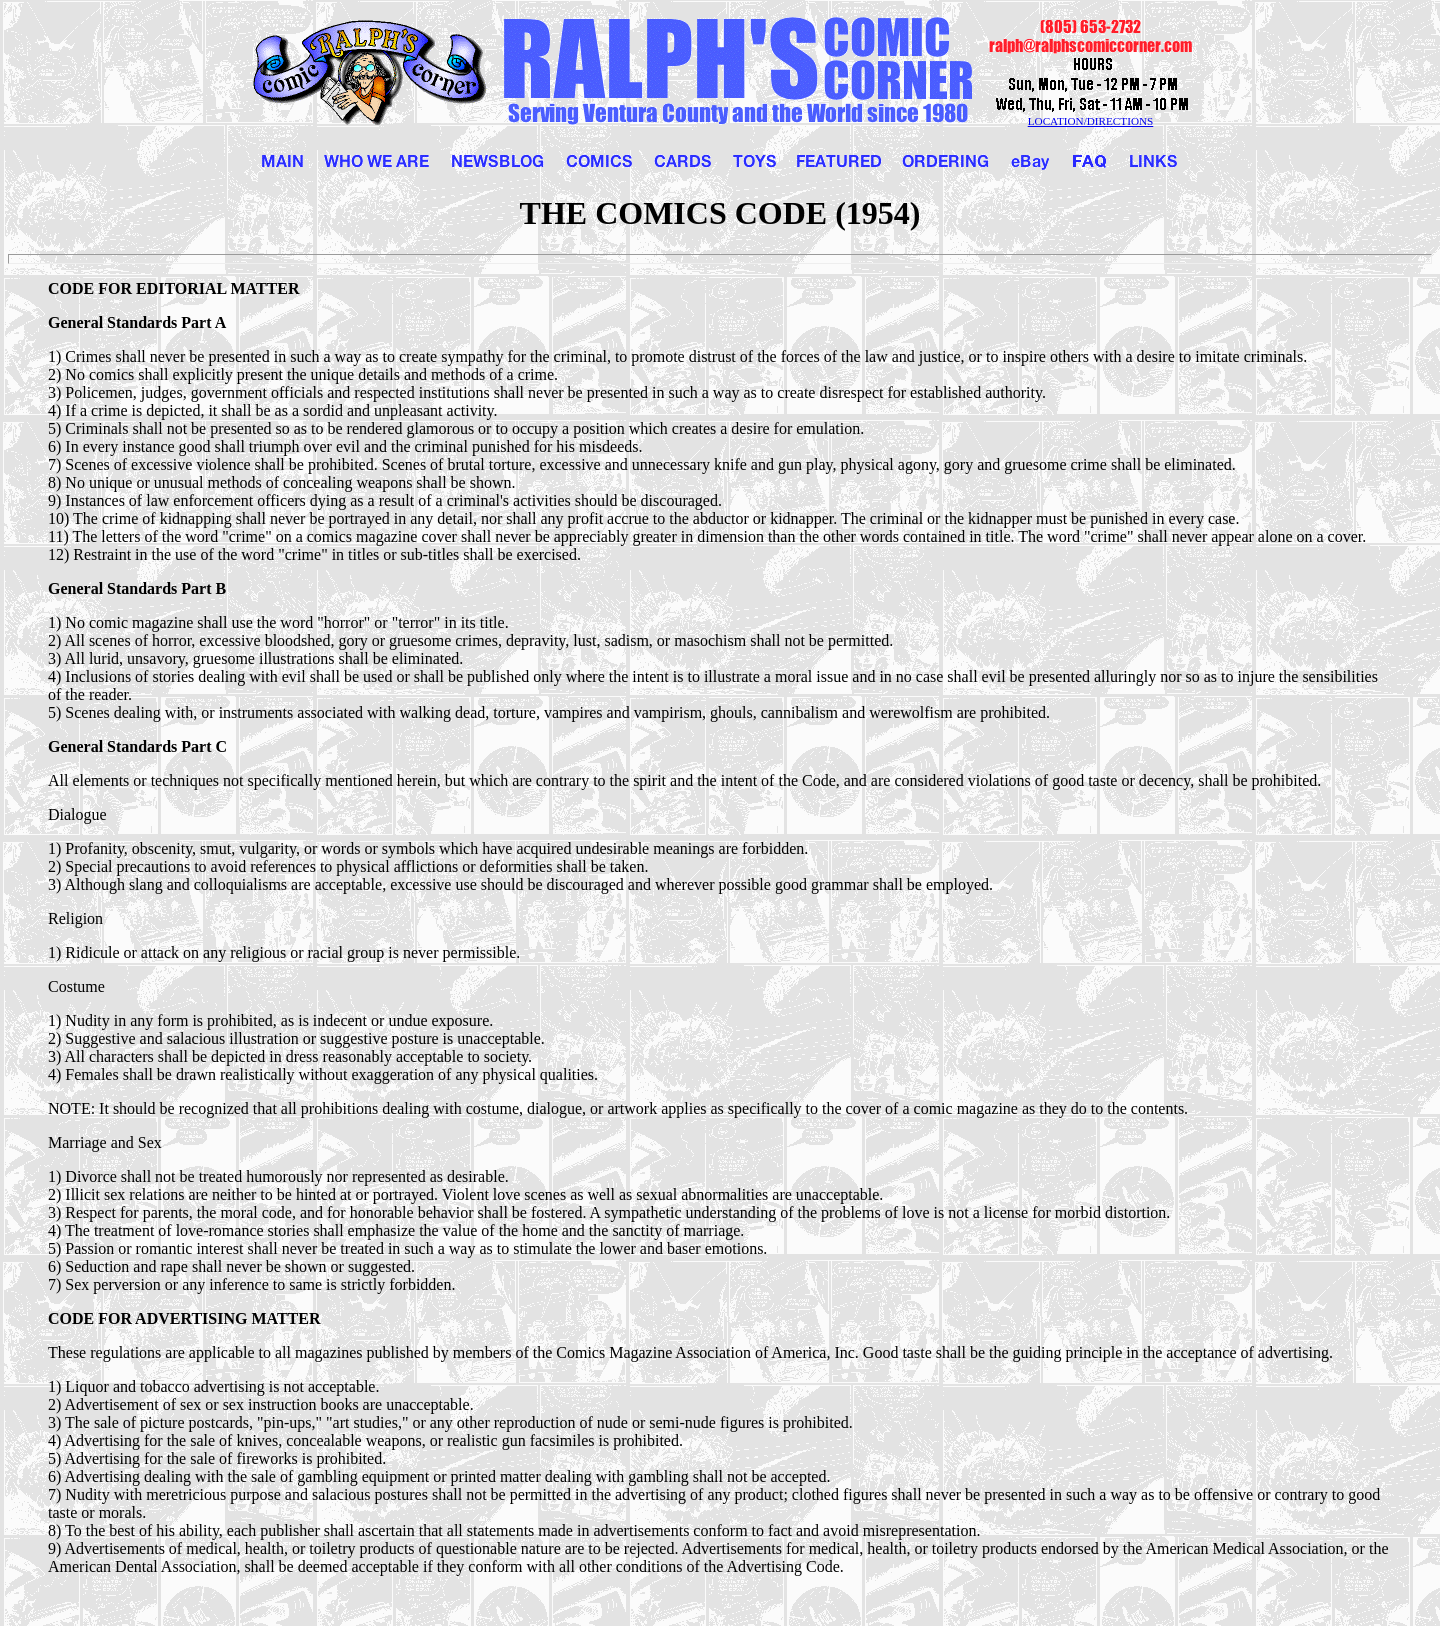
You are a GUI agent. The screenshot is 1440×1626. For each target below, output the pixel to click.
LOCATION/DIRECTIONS (1091, 121)
